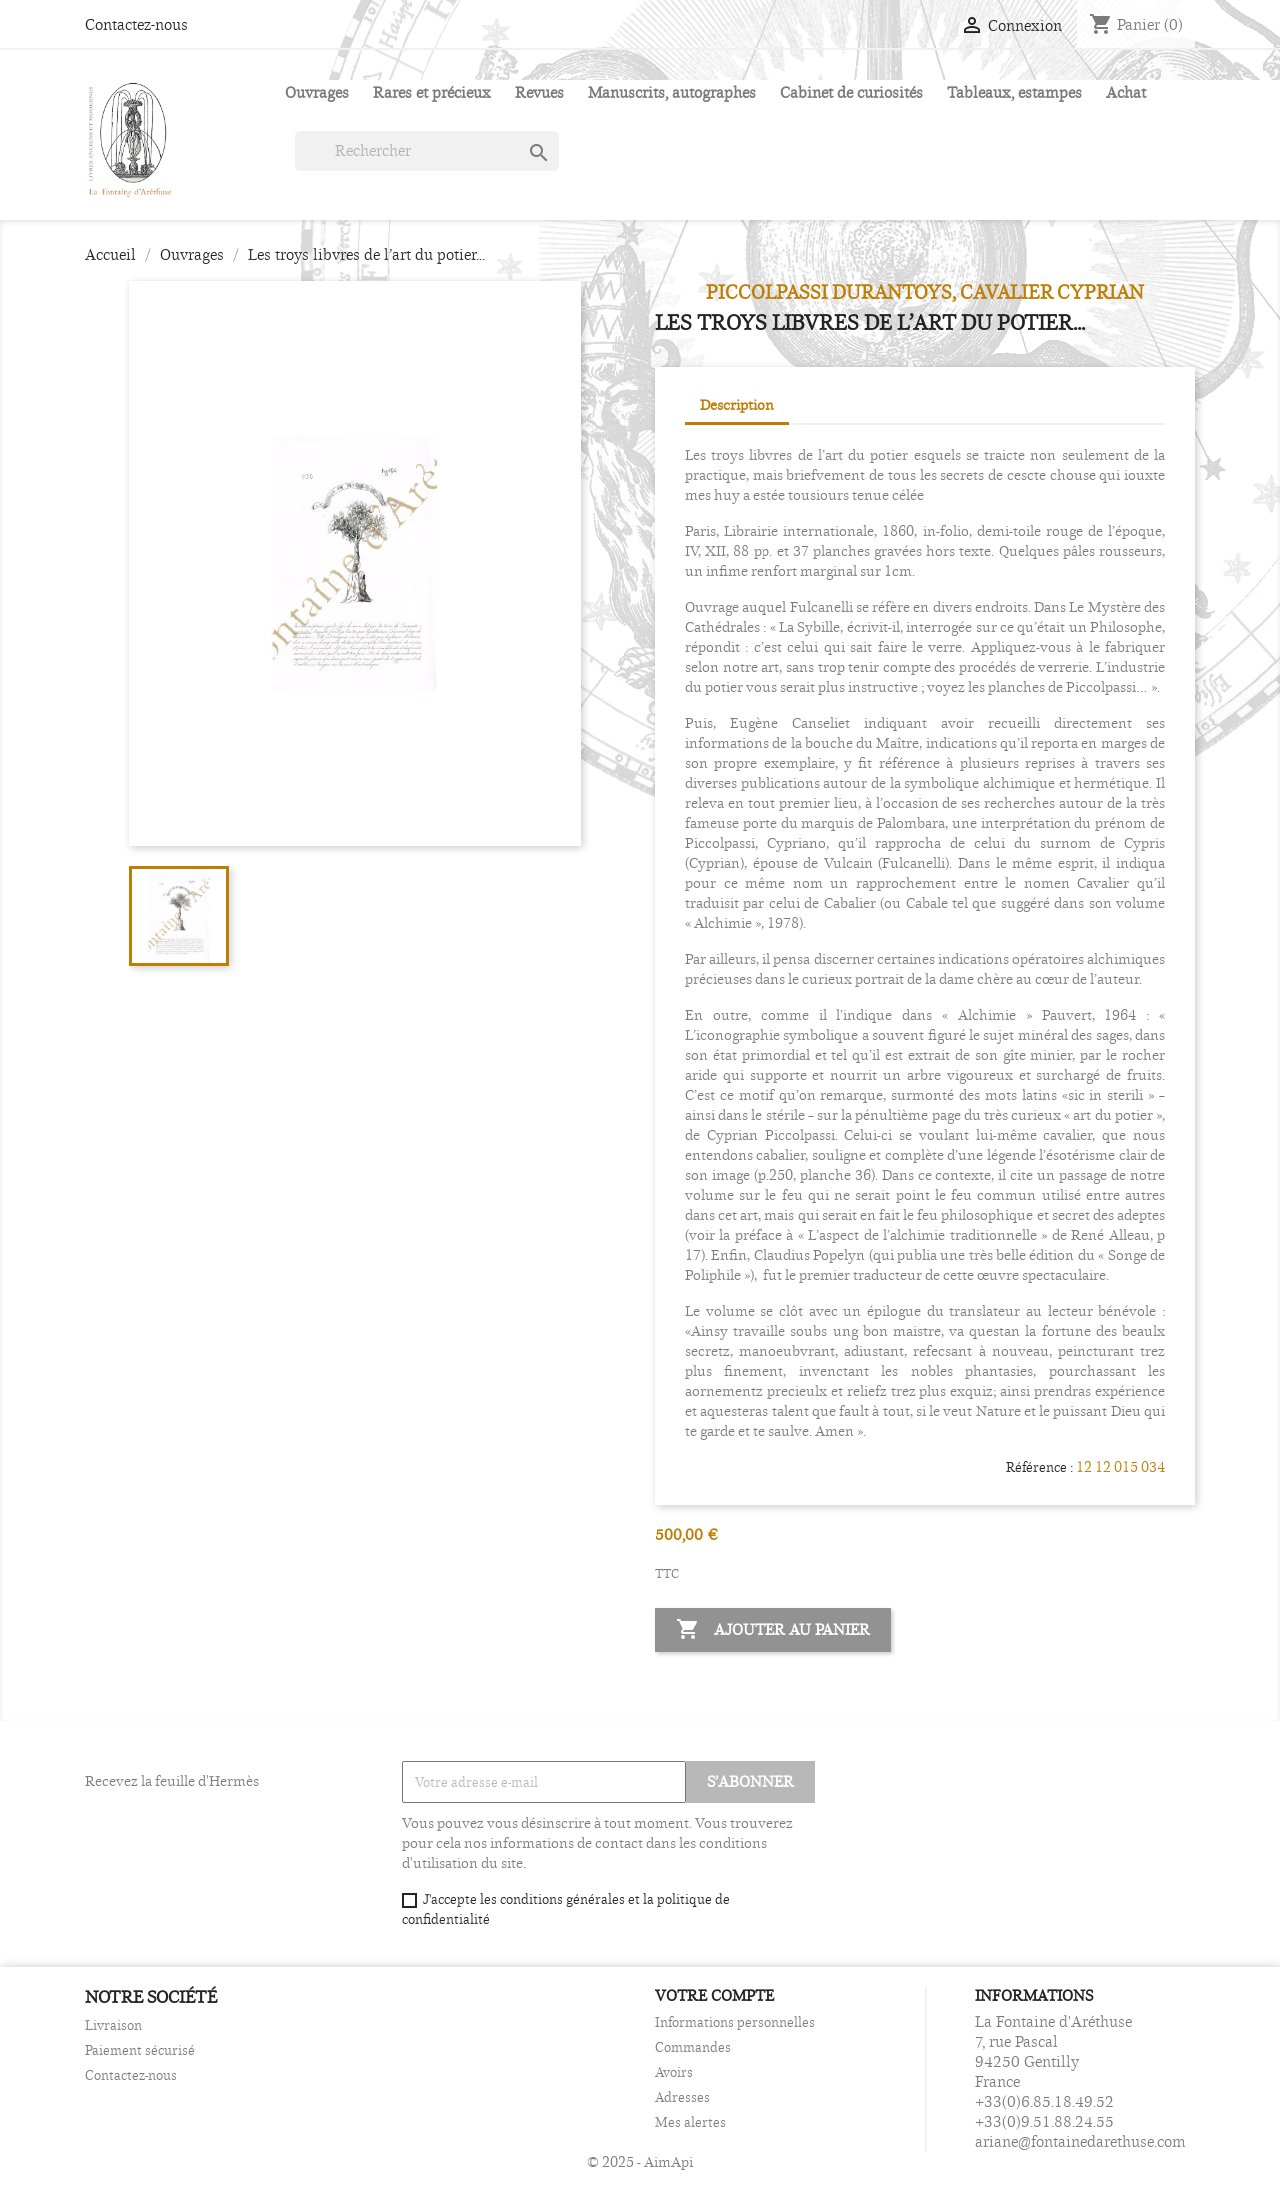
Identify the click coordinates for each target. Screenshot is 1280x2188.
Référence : (1039, 1467)
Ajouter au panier (773, 1630)
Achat (1126, 92)
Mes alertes (690, 2122)
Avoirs (674, 2072)
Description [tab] (737, 404)
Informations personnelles (735, 2022)
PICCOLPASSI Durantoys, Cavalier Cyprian (925, 292)
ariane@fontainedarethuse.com (1080, 2141)
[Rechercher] (427, 151)
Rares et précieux (432, 92)
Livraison (113, 2025)
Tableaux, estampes (1014, 92)
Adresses (682, 2097)
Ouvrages (317, 92)
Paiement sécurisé (140, 2050)
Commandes (693, 2047)
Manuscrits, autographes (672, 92)
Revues (539, 92)
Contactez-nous (136, 24)
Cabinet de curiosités (851, 92)
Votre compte (714, 1995)
